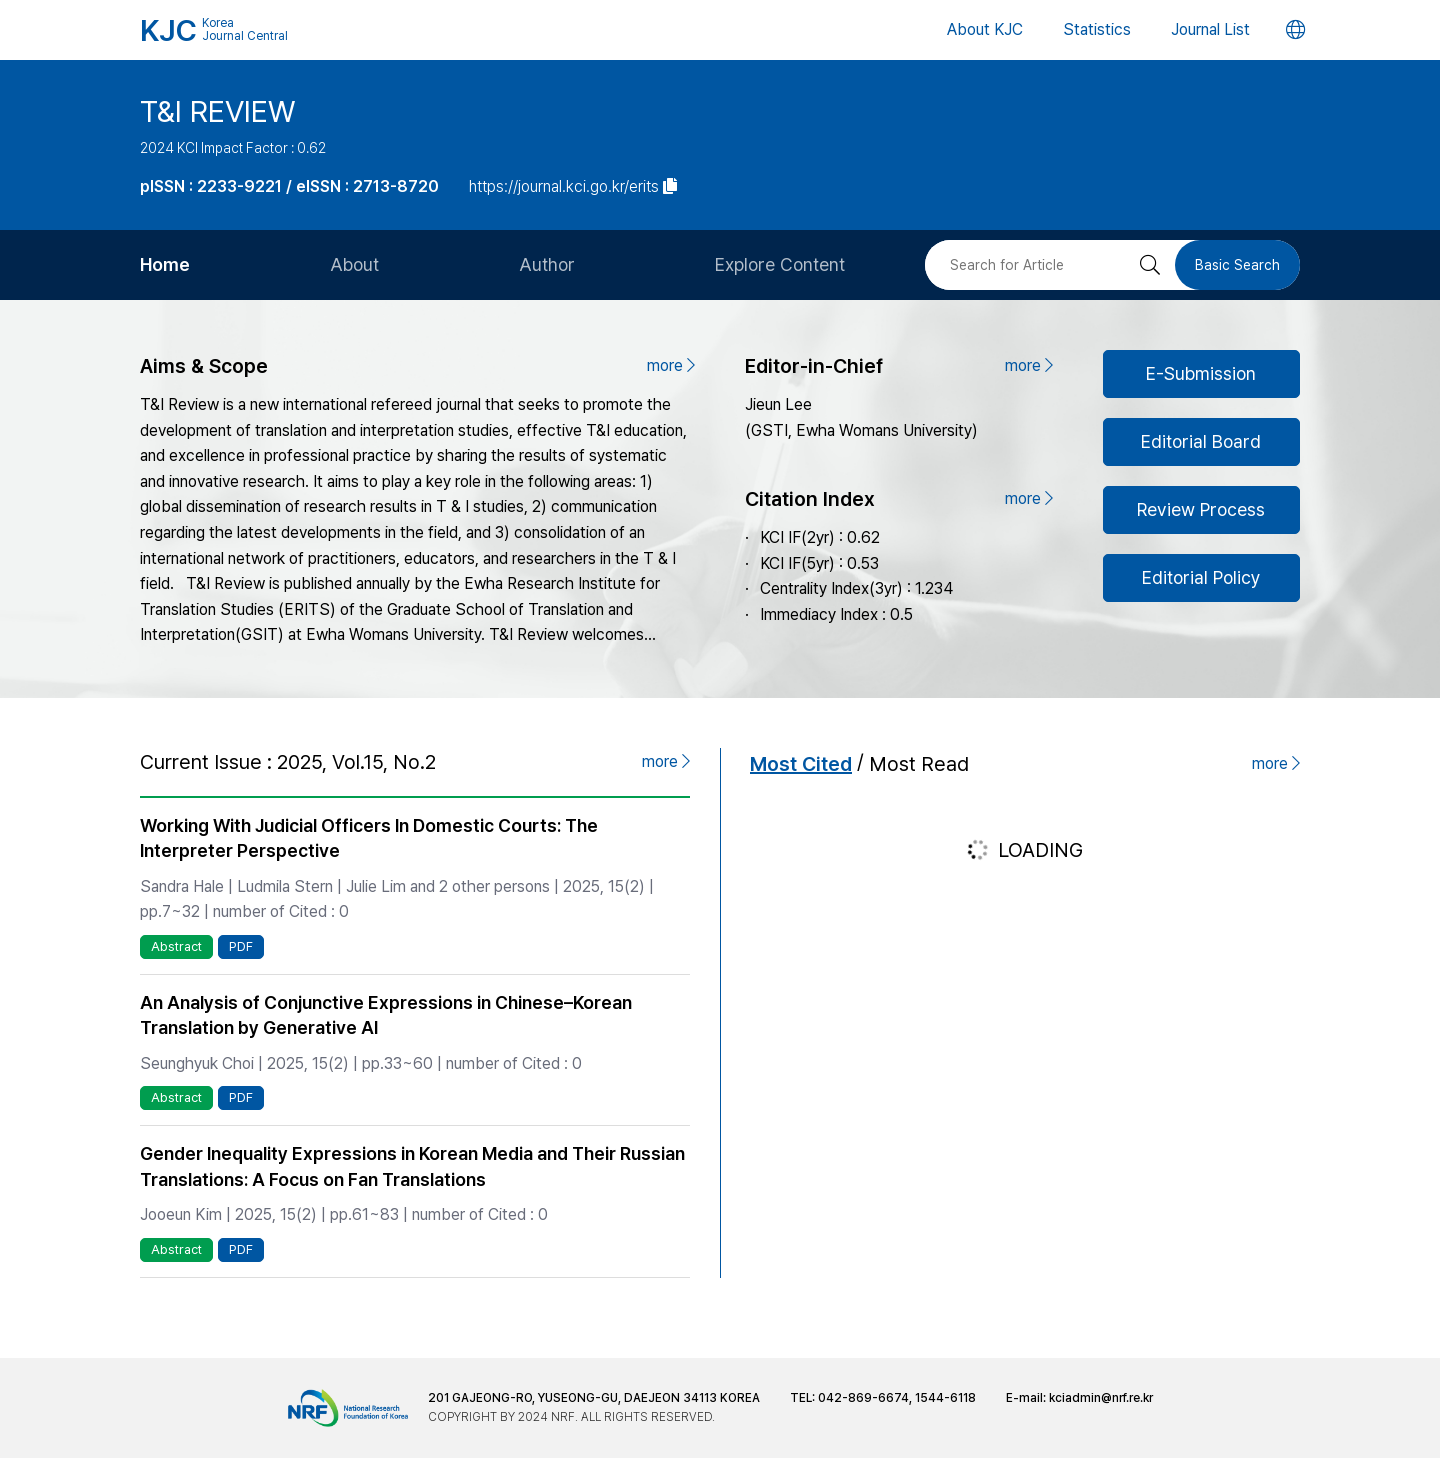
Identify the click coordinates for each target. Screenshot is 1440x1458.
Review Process (1201, 509)
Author (547, 264)
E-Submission (1201, 373)
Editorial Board (1201, 441)
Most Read (919, 764)
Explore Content (780, 264)
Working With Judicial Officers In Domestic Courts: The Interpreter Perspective (369, 838)
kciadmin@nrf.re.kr (1101, 1398)
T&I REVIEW (217, 111)
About (354, 264)
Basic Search (1237, 265)
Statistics (1097, 29)
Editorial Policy (1201, 577)
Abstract (176, 946)
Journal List (1210, 29)
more (671, 365)
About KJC (985, 29)
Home (165, 264)
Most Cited (801, 764)
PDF (241, 946)
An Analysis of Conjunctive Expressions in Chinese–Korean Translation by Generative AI (386, 1015)
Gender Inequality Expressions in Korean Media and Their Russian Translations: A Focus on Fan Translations (412, 1166)
